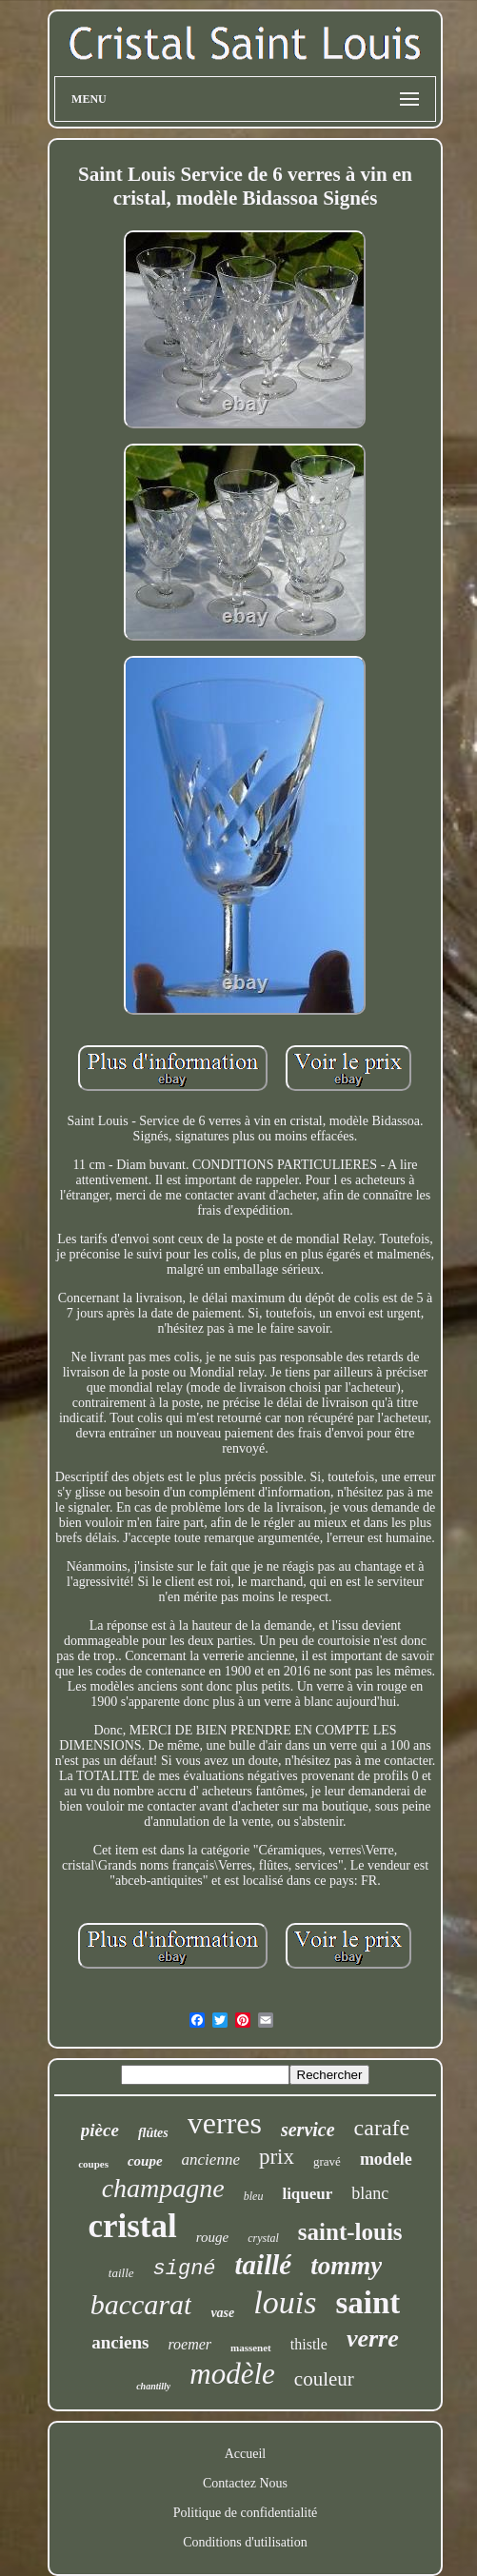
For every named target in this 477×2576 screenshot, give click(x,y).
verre (373, 2338)
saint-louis (350, 2232)
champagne (163, 2188)
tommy (346, 2265)
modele (386, 2159)
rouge (212, 2237)
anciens (120, 2342)
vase (222, 2313)
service (308, 2129)
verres (225, 2123)
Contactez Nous (245, 2483)
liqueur (307, 2194)
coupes (93, 2164)
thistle (309, 2344)
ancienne (211, 2159)
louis (284, 2302)
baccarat (141, 2304)
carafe (382, 2127)
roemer (189, 2344)
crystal (263, 2238)
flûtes (153, 2133)
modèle (232, 2373)
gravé (327, 2161)
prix (276, 2157)
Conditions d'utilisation (245, 2542)
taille (121, 2273)
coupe (145, 2161)
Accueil (246, 2454)
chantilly (153, 2386)
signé (184, 2269)
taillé (263, 2264)
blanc (369, 2193)
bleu (254, 2196)
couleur (324, 2379)
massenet (250, 2347)
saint (367, 2303)
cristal (132, 2226)
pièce (100, 2130)
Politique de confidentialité (245, 2513)
